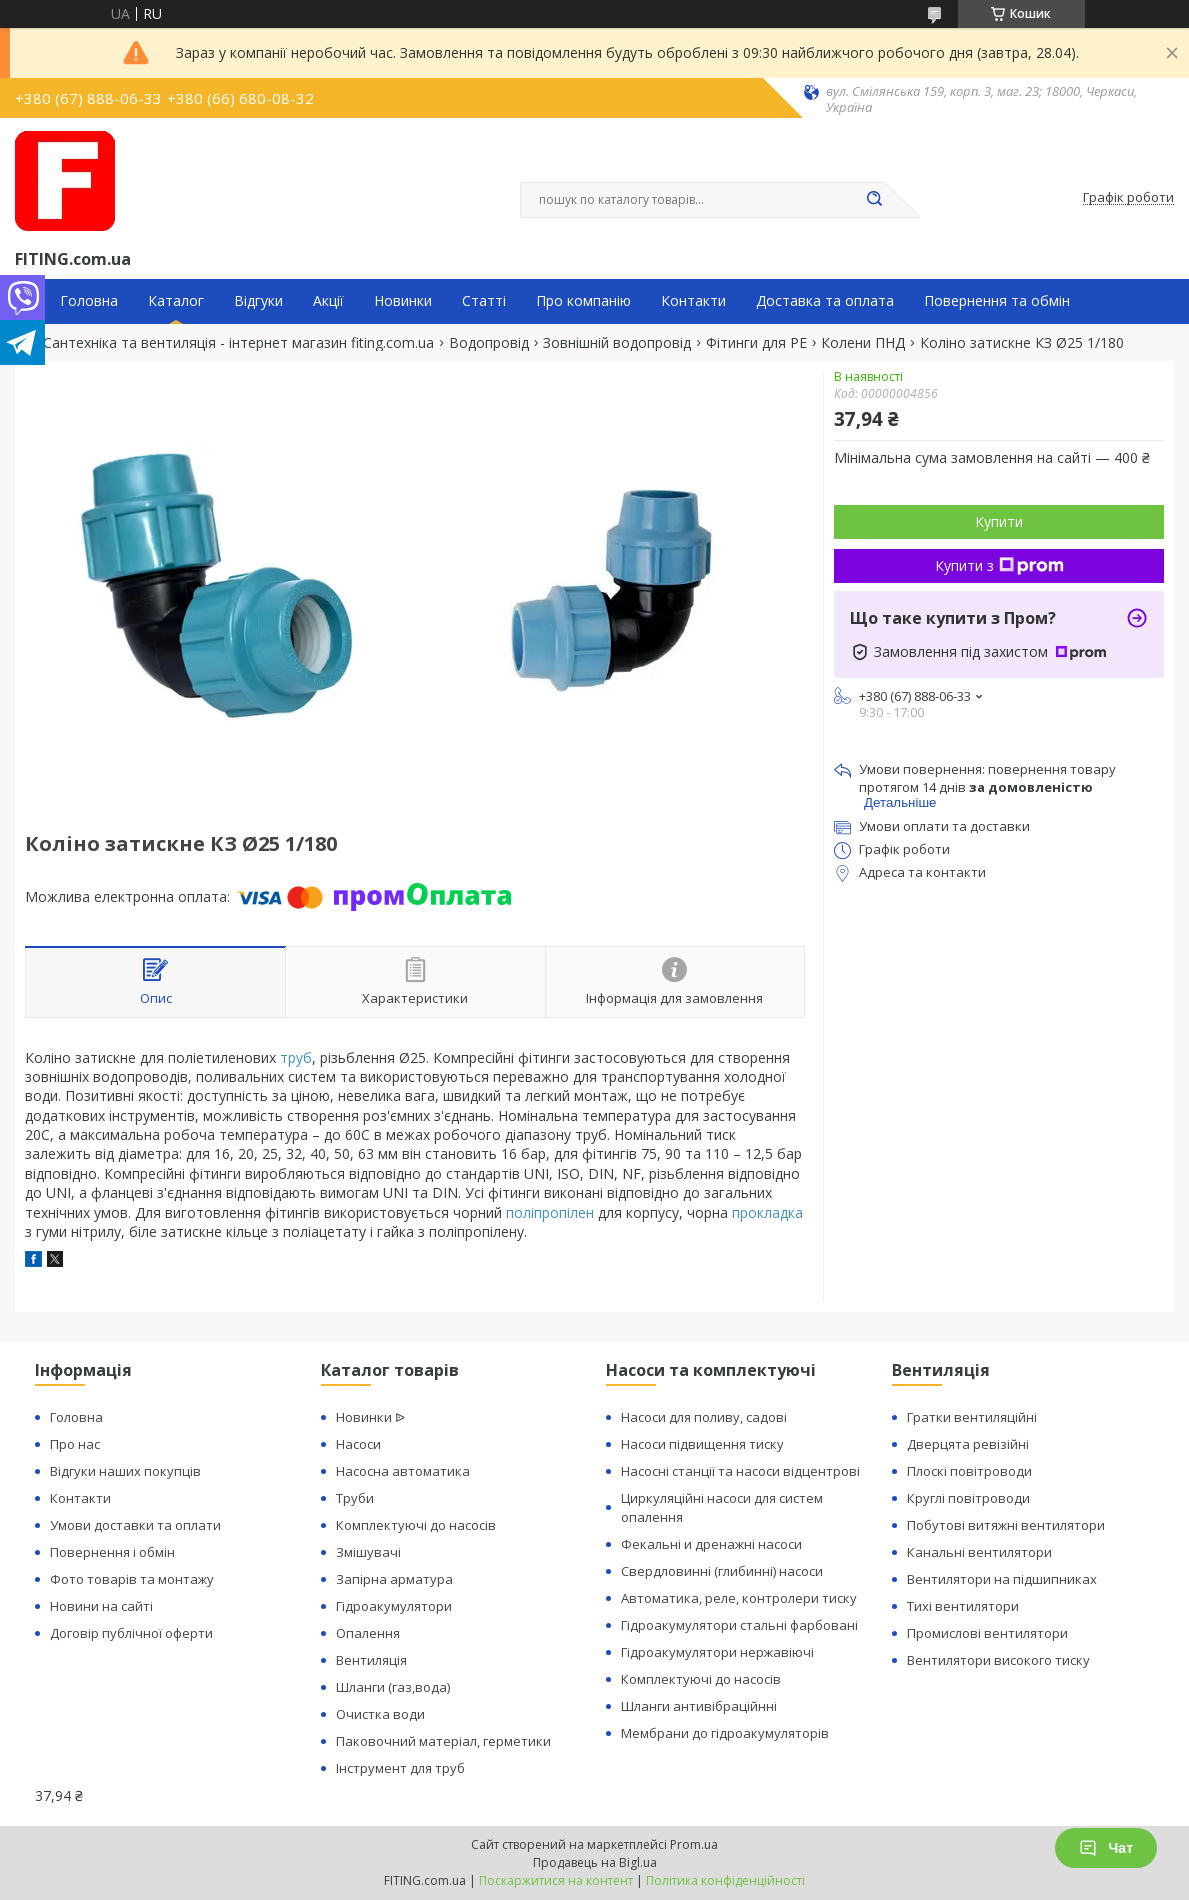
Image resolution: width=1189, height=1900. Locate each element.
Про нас (75, 1444)
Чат (1106, 1848)
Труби (355, 1498)
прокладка (767, 1212)
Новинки (403, 301)
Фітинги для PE (756, 343)
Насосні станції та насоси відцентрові (740, 1471)
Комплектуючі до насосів (416, 1525)
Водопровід (489, 343)
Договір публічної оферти (131, 1633)
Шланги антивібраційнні (699, 1706)
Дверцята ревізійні (968, 1444)
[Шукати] (875, 200)
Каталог (176, 301)
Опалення (368, 1633)
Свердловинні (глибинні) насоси (722, 1571)
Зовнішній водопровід (617, 343)
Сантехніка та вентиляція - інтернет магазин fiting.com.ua (238, 343)
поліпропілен (550, 1212)
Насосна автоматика (403, 1471)
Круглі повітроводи (968, 1498)
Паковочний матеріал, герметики (443, 1741)
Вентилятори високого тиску (998, 1660)
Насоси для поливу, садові (704, 1417)
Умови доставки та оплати (135, 1525)
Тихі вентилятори (963, 1606)
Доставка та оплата (825, 301)
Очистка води (380, 1714)
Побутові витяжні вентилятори (1006, 1525)
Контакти (693, 301)
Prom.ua (694, 1844)
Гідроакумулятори (394, 1606)
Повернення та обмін (997, 301)
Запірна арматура (394, 1579)
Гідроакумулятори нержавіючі (717, 1652)
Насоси (358, 1444)
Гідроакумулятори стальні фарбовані (739, 1625)
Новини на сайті (101, 1606)
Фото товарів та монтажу (132, 1579)
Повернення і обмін (112, 1552)
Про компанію (583, 301)
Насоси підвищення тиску (702, 1444)
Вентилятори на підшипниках (1002, 1579)
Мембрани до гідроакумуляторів (725, 1733)
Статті (484, 301)
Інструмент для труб (400, 1768)
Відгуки (258, 301)
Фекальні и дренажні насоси (711, 1544)
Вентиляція (371, 1660)
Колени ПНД (863, 343)
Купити (999, 521)
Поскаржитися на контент (556, 1880)
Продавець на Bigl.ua (595, 1862)
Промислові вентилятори (987, 1633)
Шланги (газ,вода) (393, 1687)
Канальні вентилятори (979, 1552)
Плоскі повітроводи (969, 1471)
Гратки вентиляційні (972, 1417)
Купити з (999, 565)
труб (296, 1057)
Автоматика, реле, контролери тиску (739, 1598)
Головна (89, 301)
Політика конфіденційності (725, 1880)
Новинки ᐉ (370, 1417)
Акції (328, 301)
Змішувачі (368, 1552)
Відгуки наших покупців (125, 1471)
